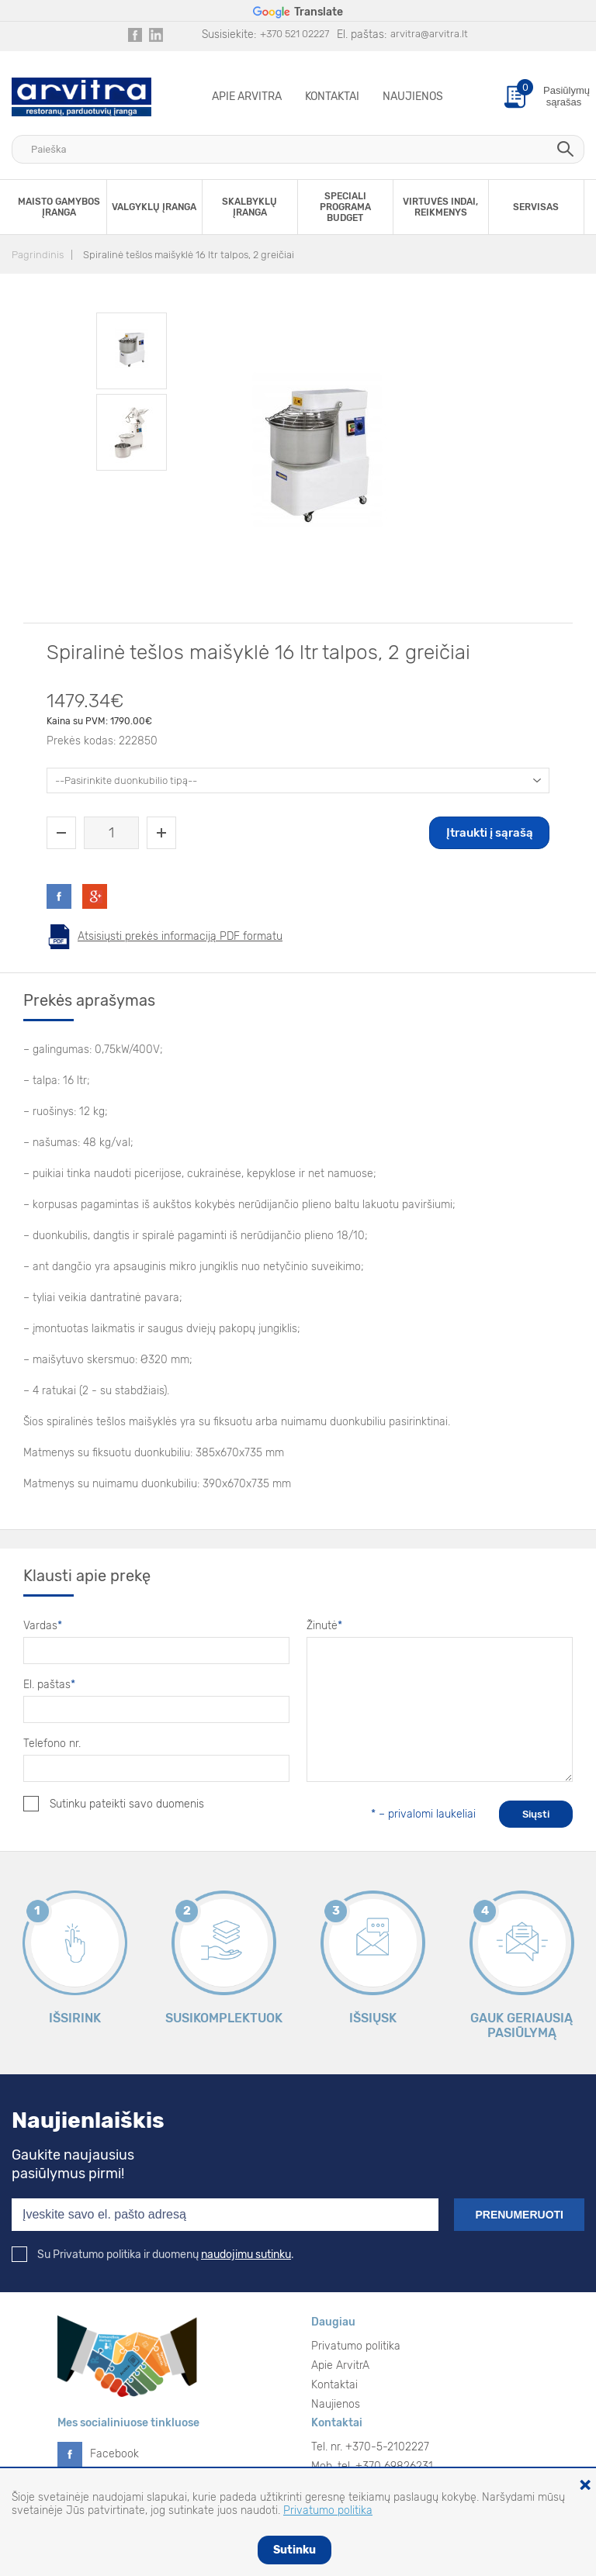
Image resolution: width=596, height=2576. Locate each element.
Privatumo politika (355, 2346)
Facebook (114, 2453)
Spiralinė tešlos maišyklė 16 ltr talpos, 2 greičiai (188, 255)
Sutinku (294, 2550)
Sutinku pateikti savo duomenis (113, 1803)
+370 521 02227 (294, 34)
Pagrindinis (38, 255)
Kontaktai (332, 96)
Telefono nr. (52, 1743)
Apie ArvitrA (247, 96)
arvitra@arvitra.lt (429, 34)
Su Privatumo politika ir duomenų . (153, 2254)
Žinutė (324, 1625)
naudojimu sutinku (246, 2254)
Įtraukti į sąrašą (489, 833)
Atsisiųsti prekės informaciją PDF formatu (180, 936)
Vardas (42, 1625)
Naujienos (413, 96)
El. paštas (49, 1684)
